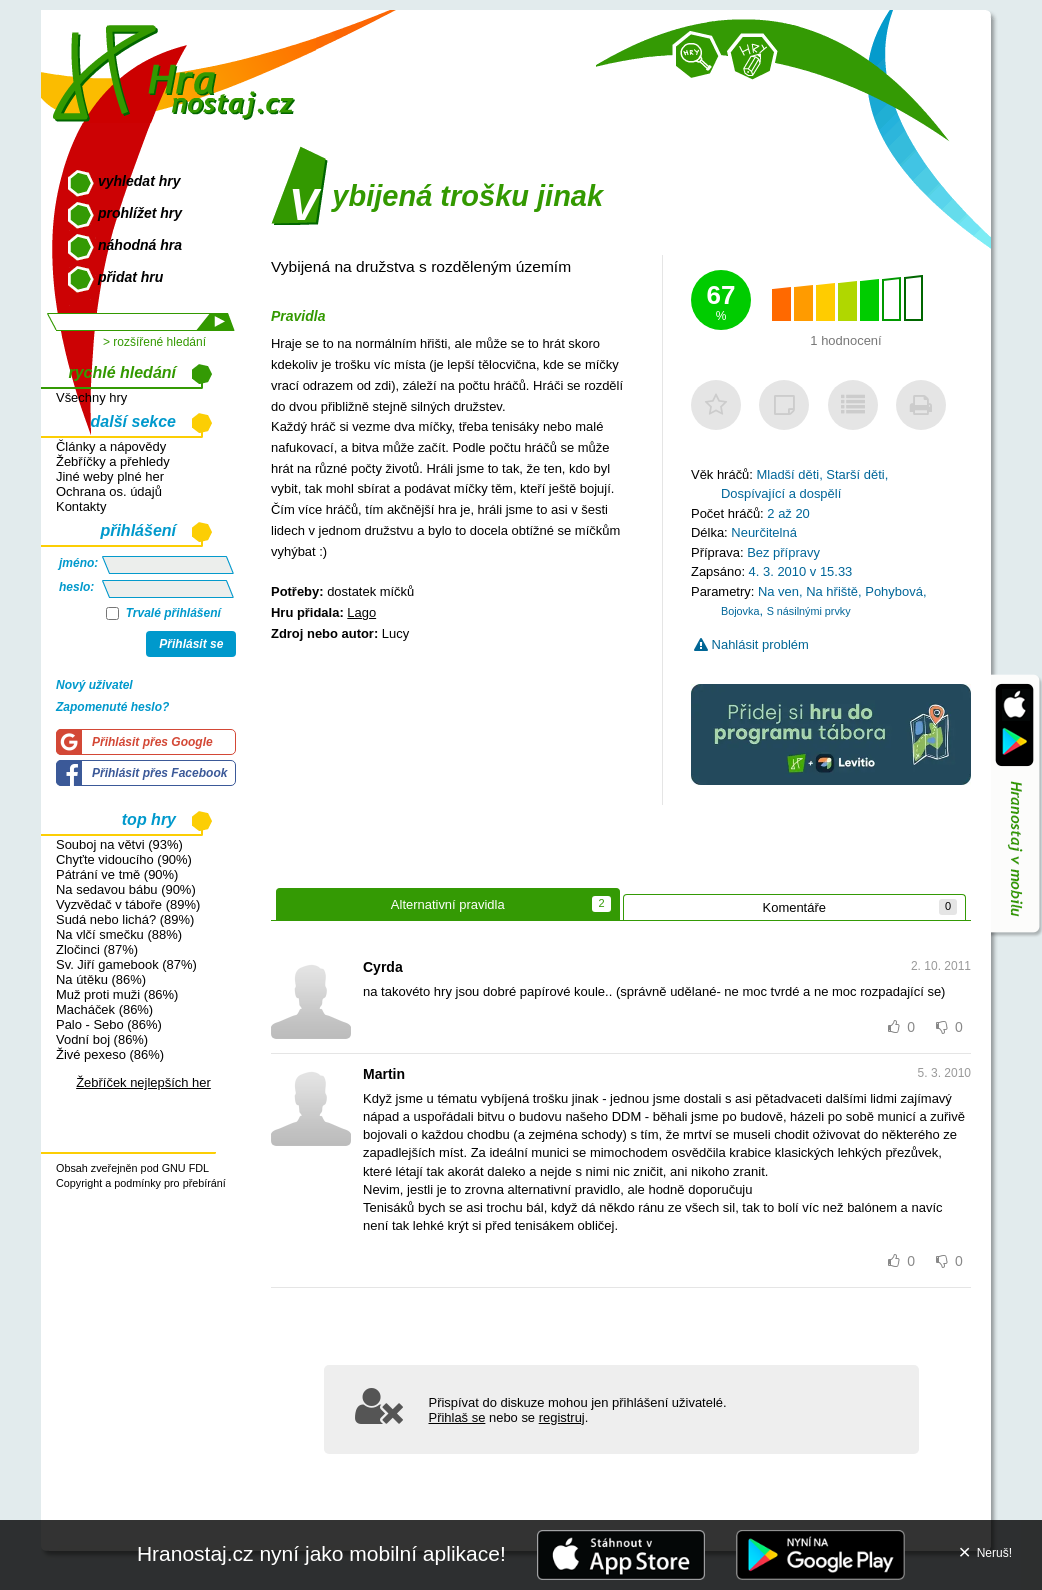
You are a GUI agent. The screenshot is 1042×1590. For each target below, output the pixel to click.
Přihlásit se (191, 644)
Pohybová (894, 591)
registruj (562, 1417)
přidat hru (130, 277)
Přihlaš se (457, 1417)
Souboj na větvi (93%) (119, 844)
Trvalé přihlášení (163, 613)
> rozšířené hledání (154, 342)
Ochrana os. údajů (109, 491)
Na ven (778, 591)
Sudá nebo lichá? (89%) (125, 919)
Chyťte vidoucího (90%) (124, 859)
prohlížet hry (140, 213)
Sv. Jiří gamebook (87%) (126, 964)
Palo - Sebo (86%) (109, 1024)
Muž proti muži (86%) (117, 994)
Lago (361, 612)
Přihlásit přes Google (152, 742)
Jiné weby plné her (110, 476)
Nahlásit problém (751, 644)
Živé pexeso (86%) (110, 1054)
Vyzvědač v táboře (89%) (128, 904)
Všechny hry (91, 397)
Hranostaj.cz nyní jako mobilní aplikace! (321, 1553)
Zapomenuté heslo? (112, 707)
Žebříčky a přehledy (113, 461)
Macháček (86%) (104, 1009)
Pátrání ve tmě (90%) (117, 874)
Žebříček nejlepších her (143, 1082)
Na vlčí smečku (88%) (119, 934)
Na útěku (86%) (101, 979)
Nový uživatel (94, 685)
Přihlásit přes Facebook (159, 773)
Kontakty (81, 506)
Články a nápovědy (111, 446)
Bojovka (740, 611)
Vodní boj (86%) (102, 1039)
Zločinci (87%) (97, 949)
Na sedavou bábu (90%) (126, 889)
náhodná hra (140, 245)
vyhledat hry (139, 181)
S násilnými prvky (809, 611)
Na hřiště (832, 591)
